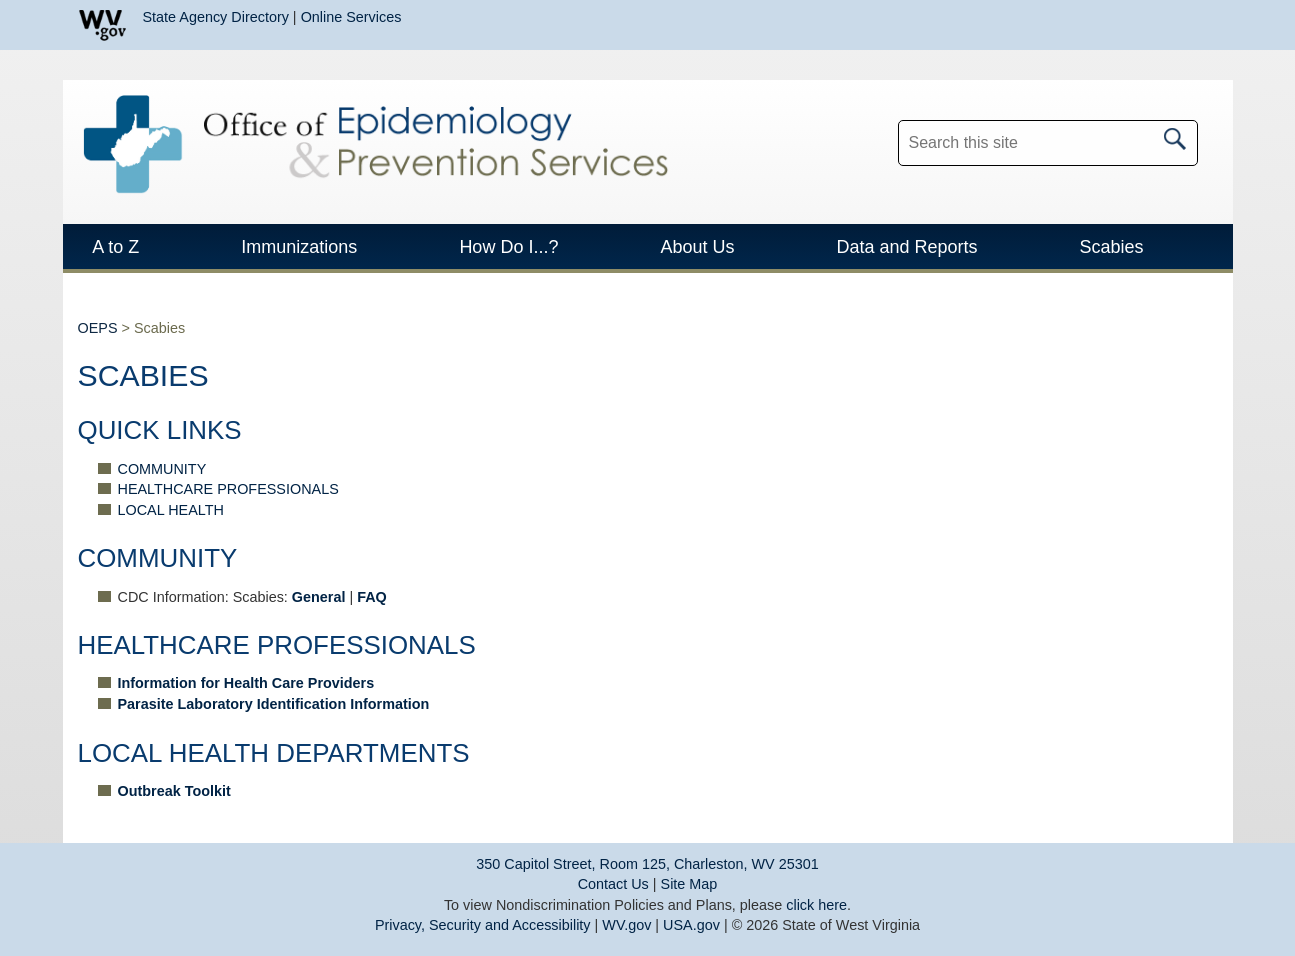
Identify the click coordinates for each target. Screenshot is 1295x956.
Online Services (351, 17)
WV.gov (626, 925)
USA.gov (691, 925)
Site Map (689, 884)
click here (816, 905)
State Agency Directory (216, 17)
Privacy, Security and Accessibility (483, 925)
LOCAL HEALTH (171, 510)
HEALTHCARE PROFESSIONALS (228, 489)
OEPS (98, 328)
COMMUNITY (162, 469)
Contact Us (613, 884)
